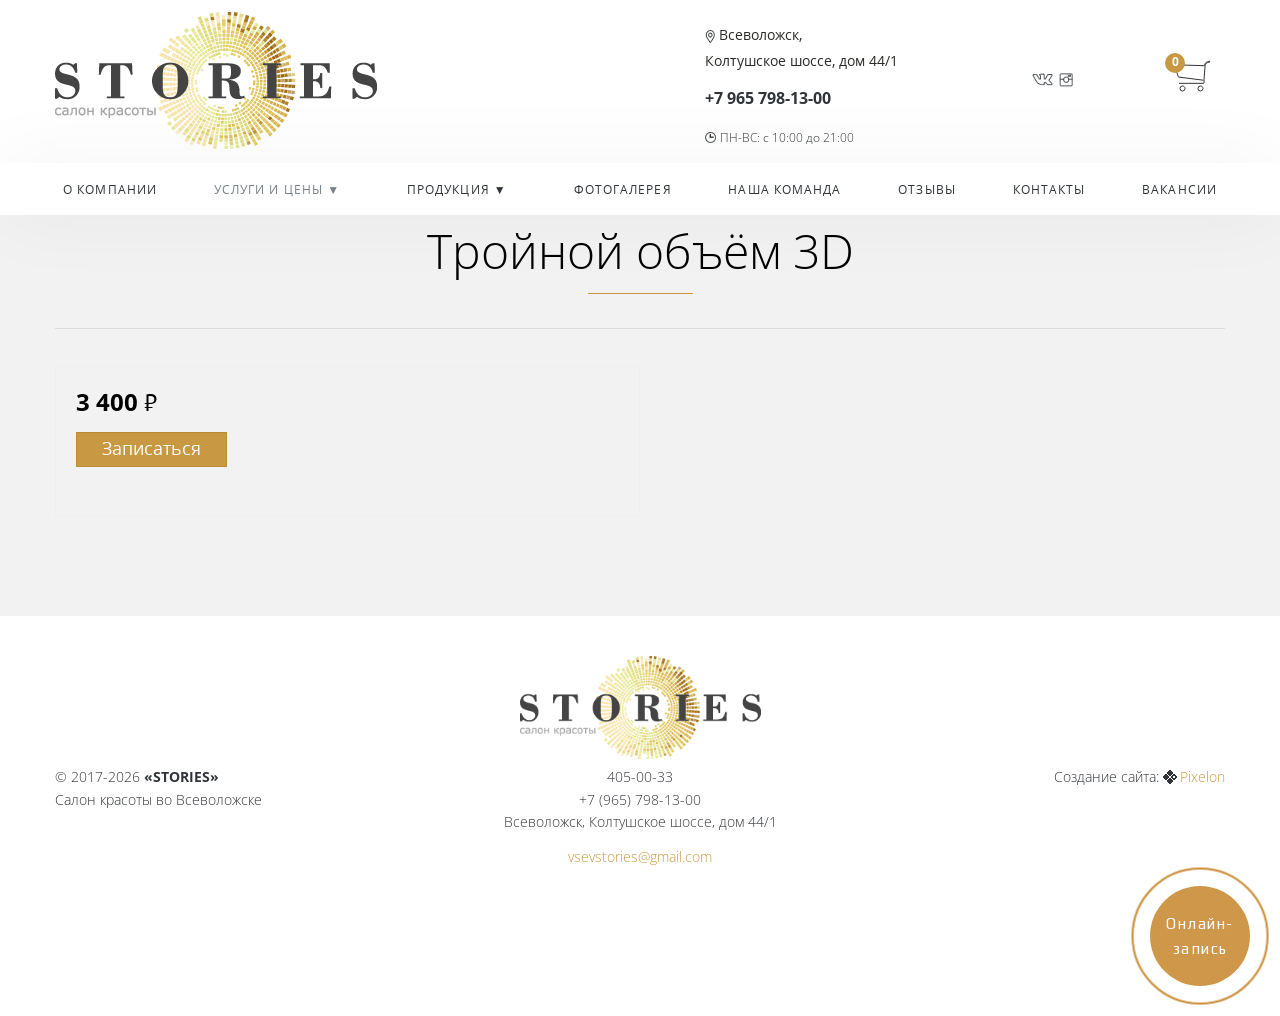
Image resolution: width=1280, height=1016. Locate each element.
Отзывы (927, 189)
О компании (110, 189)
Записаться (151, 448)
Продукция (450, 189)
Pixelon (1202, 776)
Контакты (1049, 189)
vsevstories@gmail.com (640, 856)
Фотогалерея (623, 189)
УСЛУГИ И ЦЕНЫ (270, 189)
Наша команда (784, 189)
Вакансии (1179, 189)
